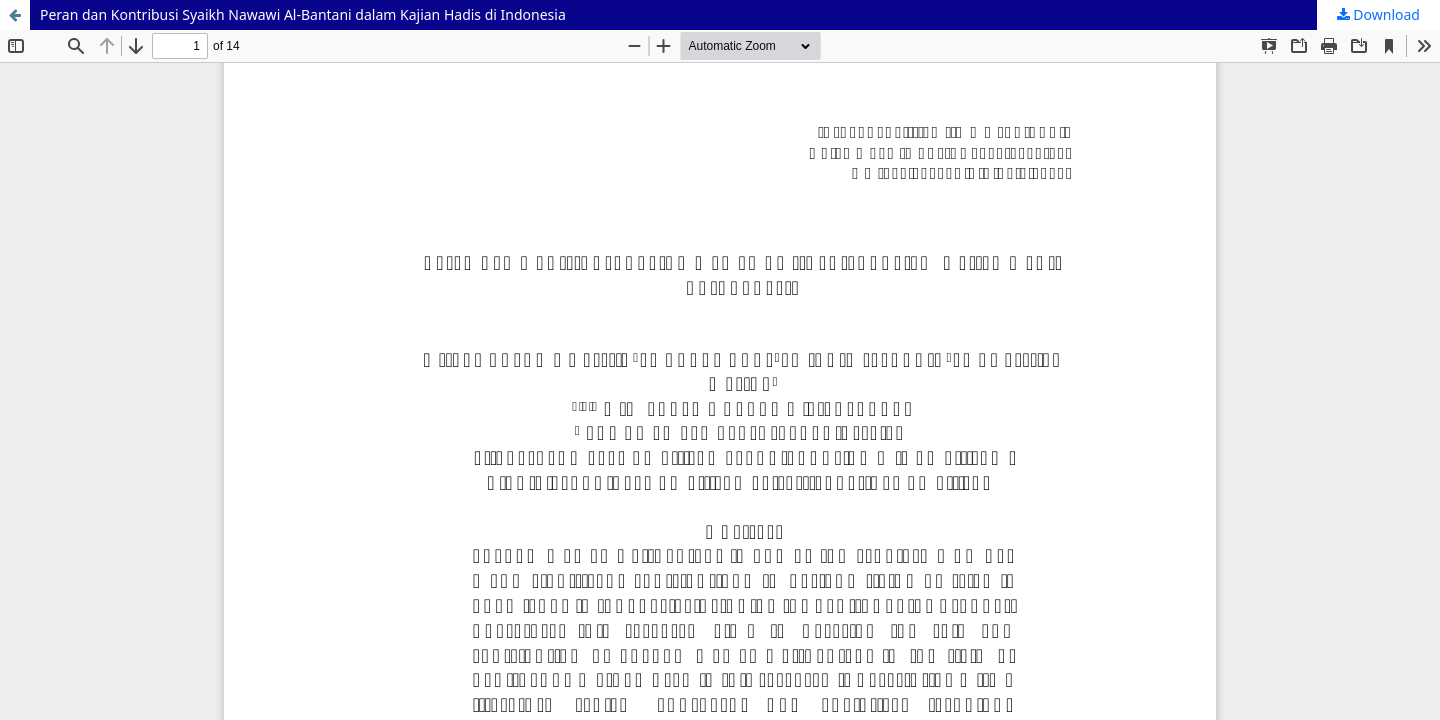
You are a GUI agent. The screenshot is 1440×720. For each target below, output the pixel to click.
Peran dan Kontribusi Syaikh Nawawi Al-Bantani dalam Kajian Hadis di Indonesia (303, 14)
